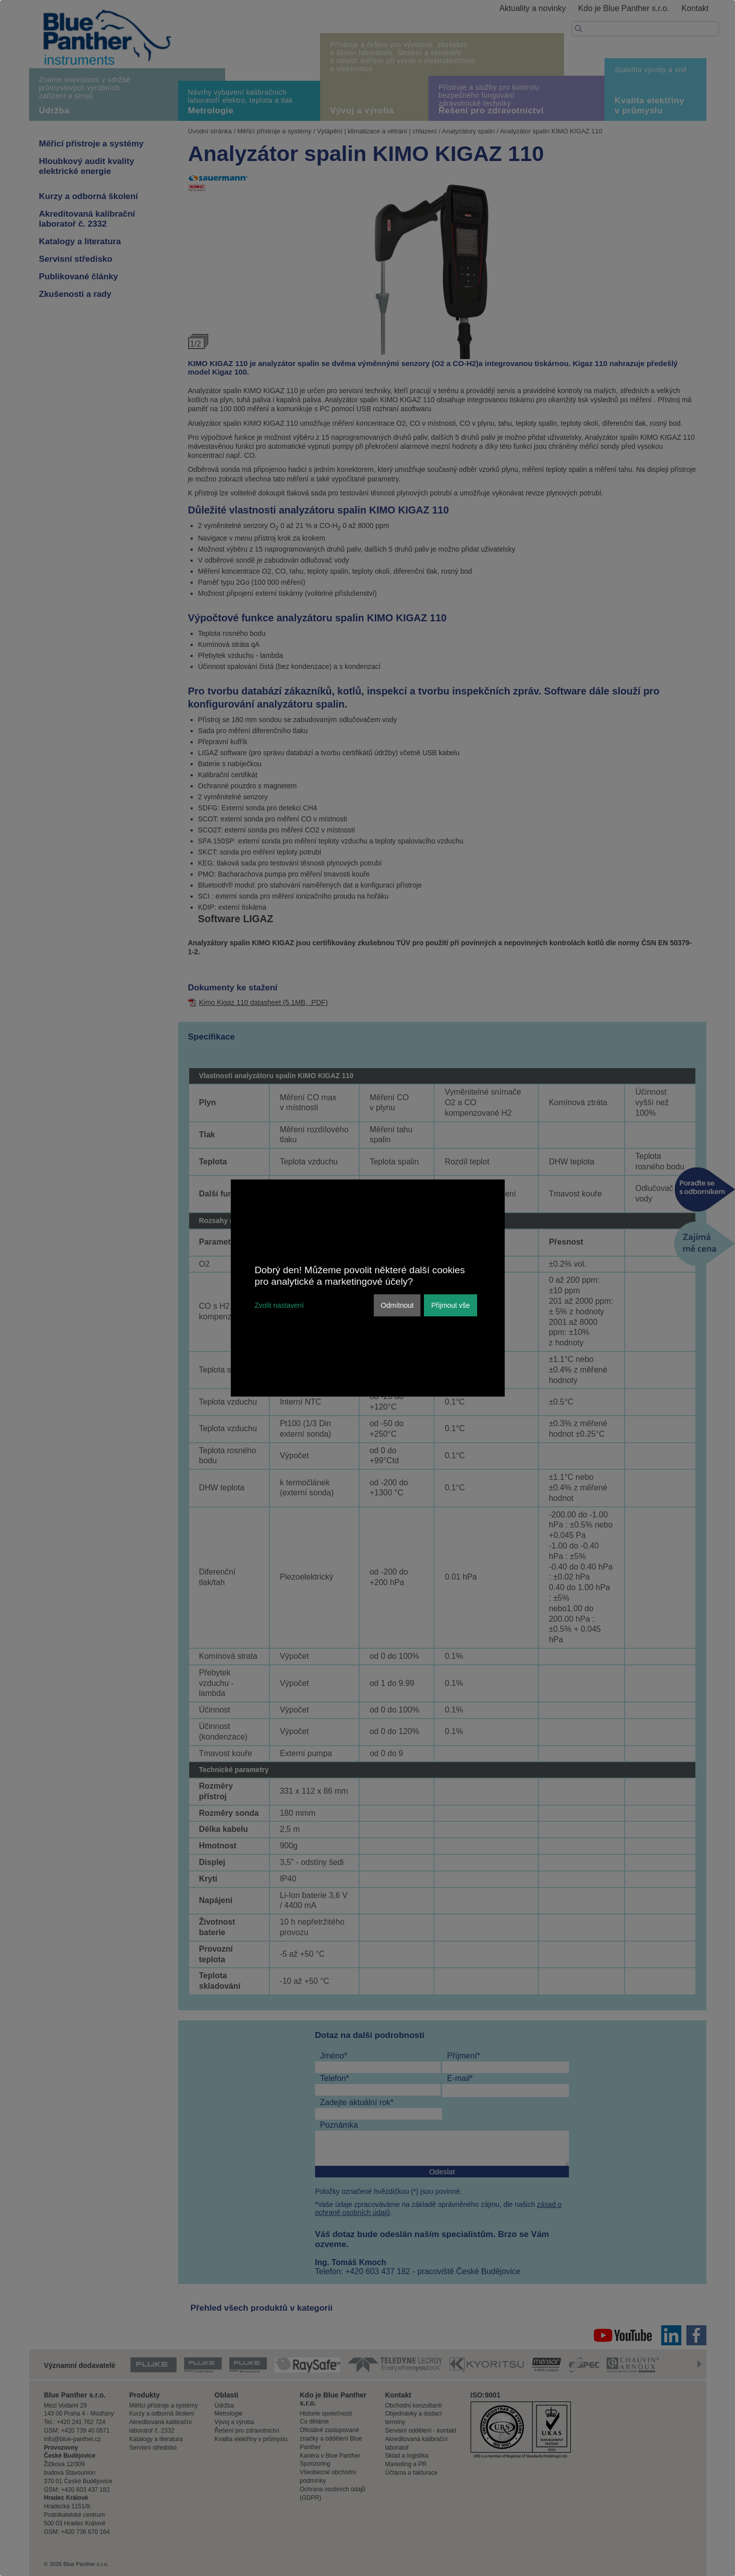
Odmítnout (397, 1305)
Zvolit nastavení (279, 1305)
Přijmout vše (450, 1305)
